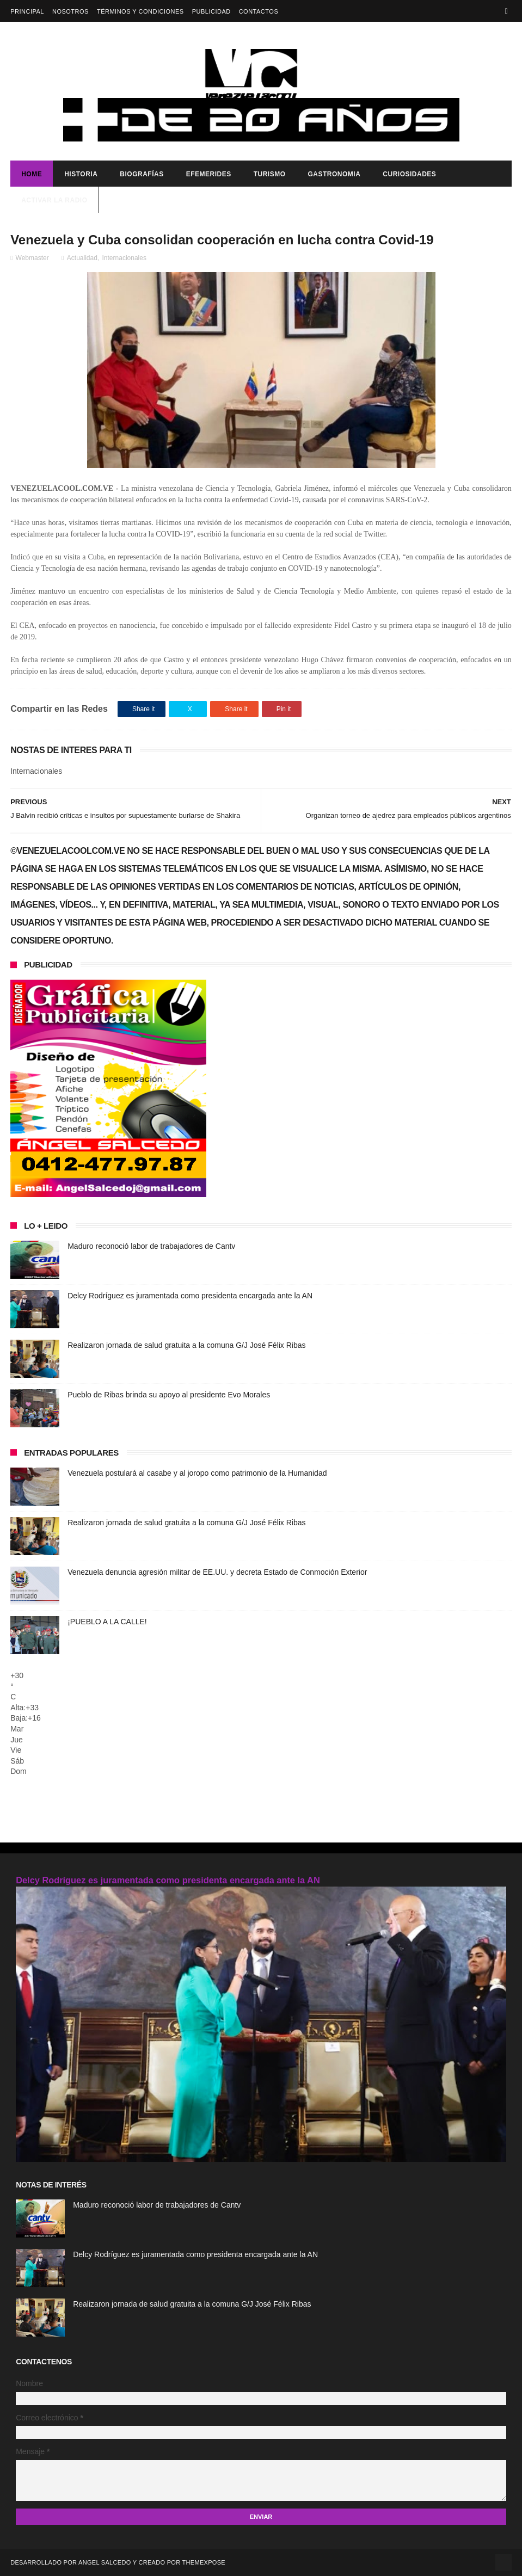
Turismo (270, 174)
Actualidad (82, 258)
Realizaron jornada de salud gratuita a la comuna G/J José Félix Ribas (186, 1345)
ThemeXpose (203, 2562)
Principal (27, 11)
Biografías (141, 174)
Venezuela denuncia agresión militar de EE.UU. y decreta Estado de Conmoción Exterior (217, 1572)
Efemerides (208, 174)
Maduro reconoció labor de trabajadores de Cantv (151, 1246)
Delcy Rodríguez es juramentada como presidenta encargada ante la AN (189, 1295)
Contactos (259, 11)
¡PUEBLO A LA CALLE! (107, 1621)
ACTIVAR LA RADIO (54, 200)
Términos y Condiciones (140, 11)
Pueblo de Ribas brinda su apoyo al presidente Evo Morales (168, 1394)
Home (31, 174)
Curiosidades (409, 174)
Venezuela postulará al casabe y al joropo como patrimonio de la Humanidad (197, 1473)
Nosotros (70, 11)
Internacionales (124, 258)
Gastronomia (334, 174)
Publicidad (211, 11)
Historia (80, 174)
